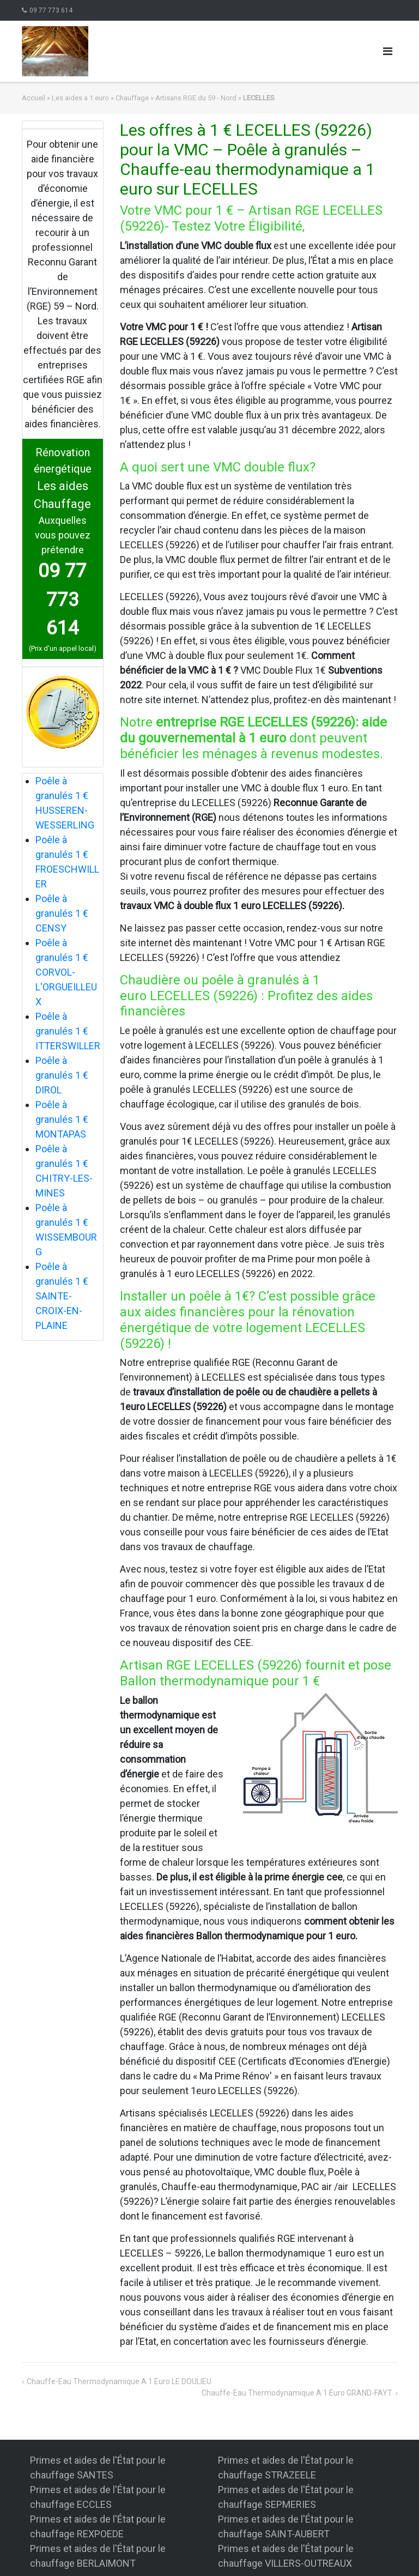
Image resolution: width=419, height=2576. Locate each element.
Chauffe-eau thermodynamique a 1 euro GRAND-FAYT (297, 2392)
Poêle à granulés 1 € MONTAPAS (61, 1119)
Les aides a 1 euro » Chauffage (100, 98)
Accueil (33, 98)
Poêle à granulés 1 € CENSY (61, 913)
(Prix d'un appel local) (62, 648)
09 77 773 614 (50, 10)
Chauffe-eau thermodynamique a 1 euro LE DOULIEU (119, 2381)
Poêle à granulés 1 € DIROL (61, 1075)
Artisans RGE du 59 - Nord (195, 98)
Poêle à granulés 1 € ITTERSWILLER (67, 1031)
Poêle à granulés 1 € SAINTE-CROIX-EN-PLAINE (61, 1296)
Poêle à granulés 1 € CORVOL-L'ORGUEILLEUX (66, 972)
